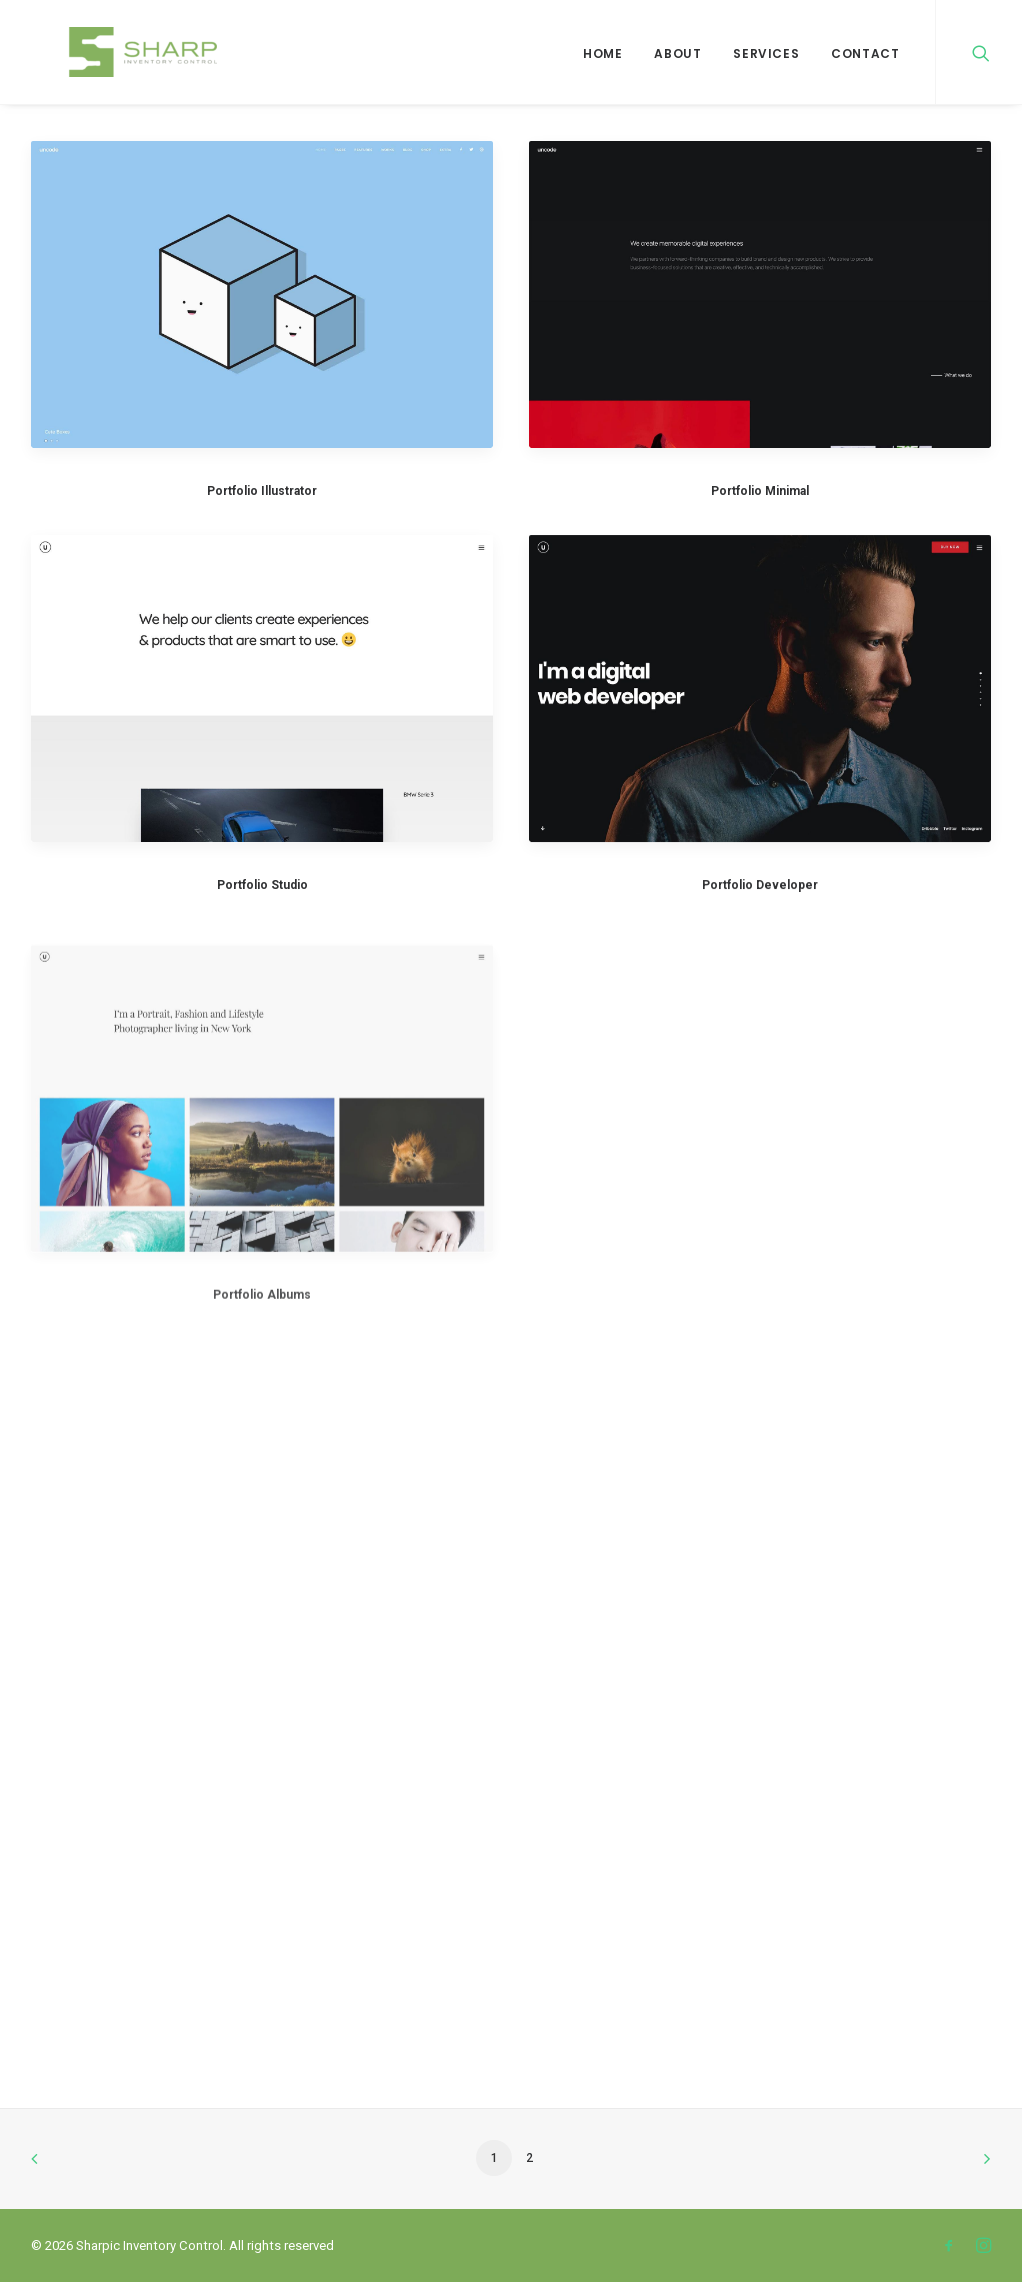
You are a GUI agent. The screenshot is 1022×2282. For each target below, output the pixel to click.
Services (766, 53)
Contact (865, 53)
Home (602, 53)
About (677, 53)
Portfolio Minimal (760, 491)
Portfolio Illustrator (262, 491)
